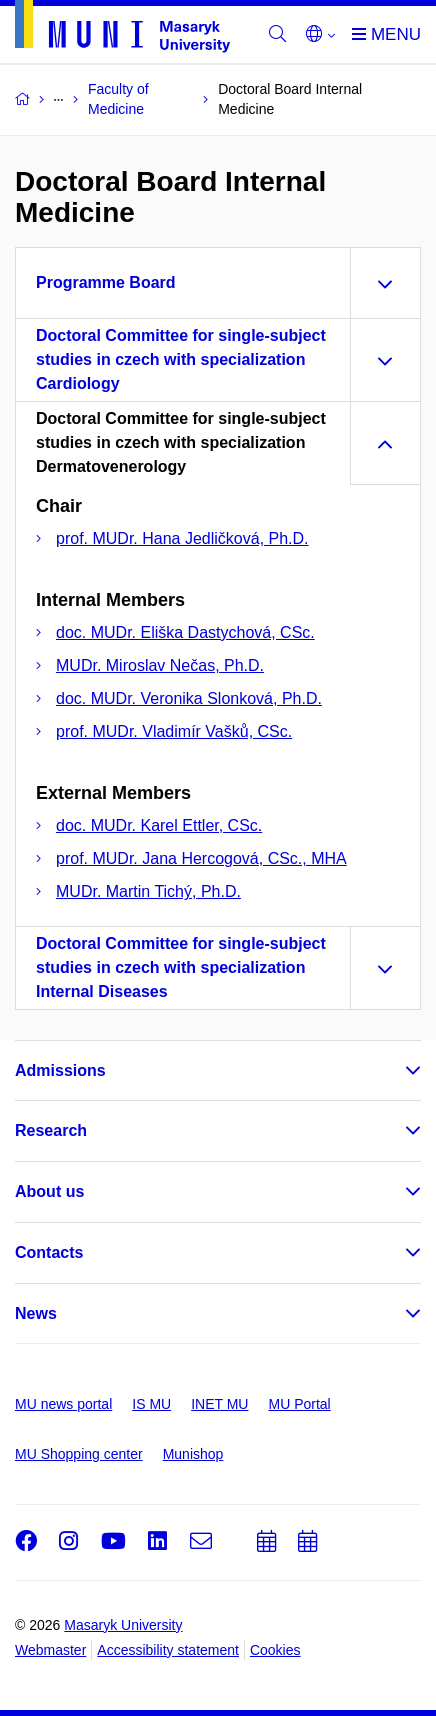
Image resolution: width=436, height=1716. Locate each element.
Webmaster (50, 1650)
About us (49, 1191)
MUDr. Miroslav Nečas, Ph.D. (160, 665)
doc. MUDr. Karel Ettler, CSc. (159, 825)
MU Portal (299, 1404)
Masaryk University (123, 1625)
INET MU (219, 1404)
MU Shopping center (79, 1454)
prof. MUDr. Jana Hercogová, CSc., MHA (201, 858)
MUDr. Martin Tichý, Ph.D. (148, 891)
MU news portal (63, 1404)
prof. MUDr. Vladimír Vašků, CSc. (174, 731)
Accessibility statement (168, 1650)
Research (51, 1130)
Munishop (193, 1454)
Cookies (275, 1650)
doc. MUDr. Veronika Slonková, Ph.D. (189, 698)
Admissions (60, 1070)
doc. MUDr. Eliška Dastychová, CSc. (185, 632)
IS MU (151, 1404)
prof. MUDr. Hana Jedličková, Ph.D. (182, 538)
